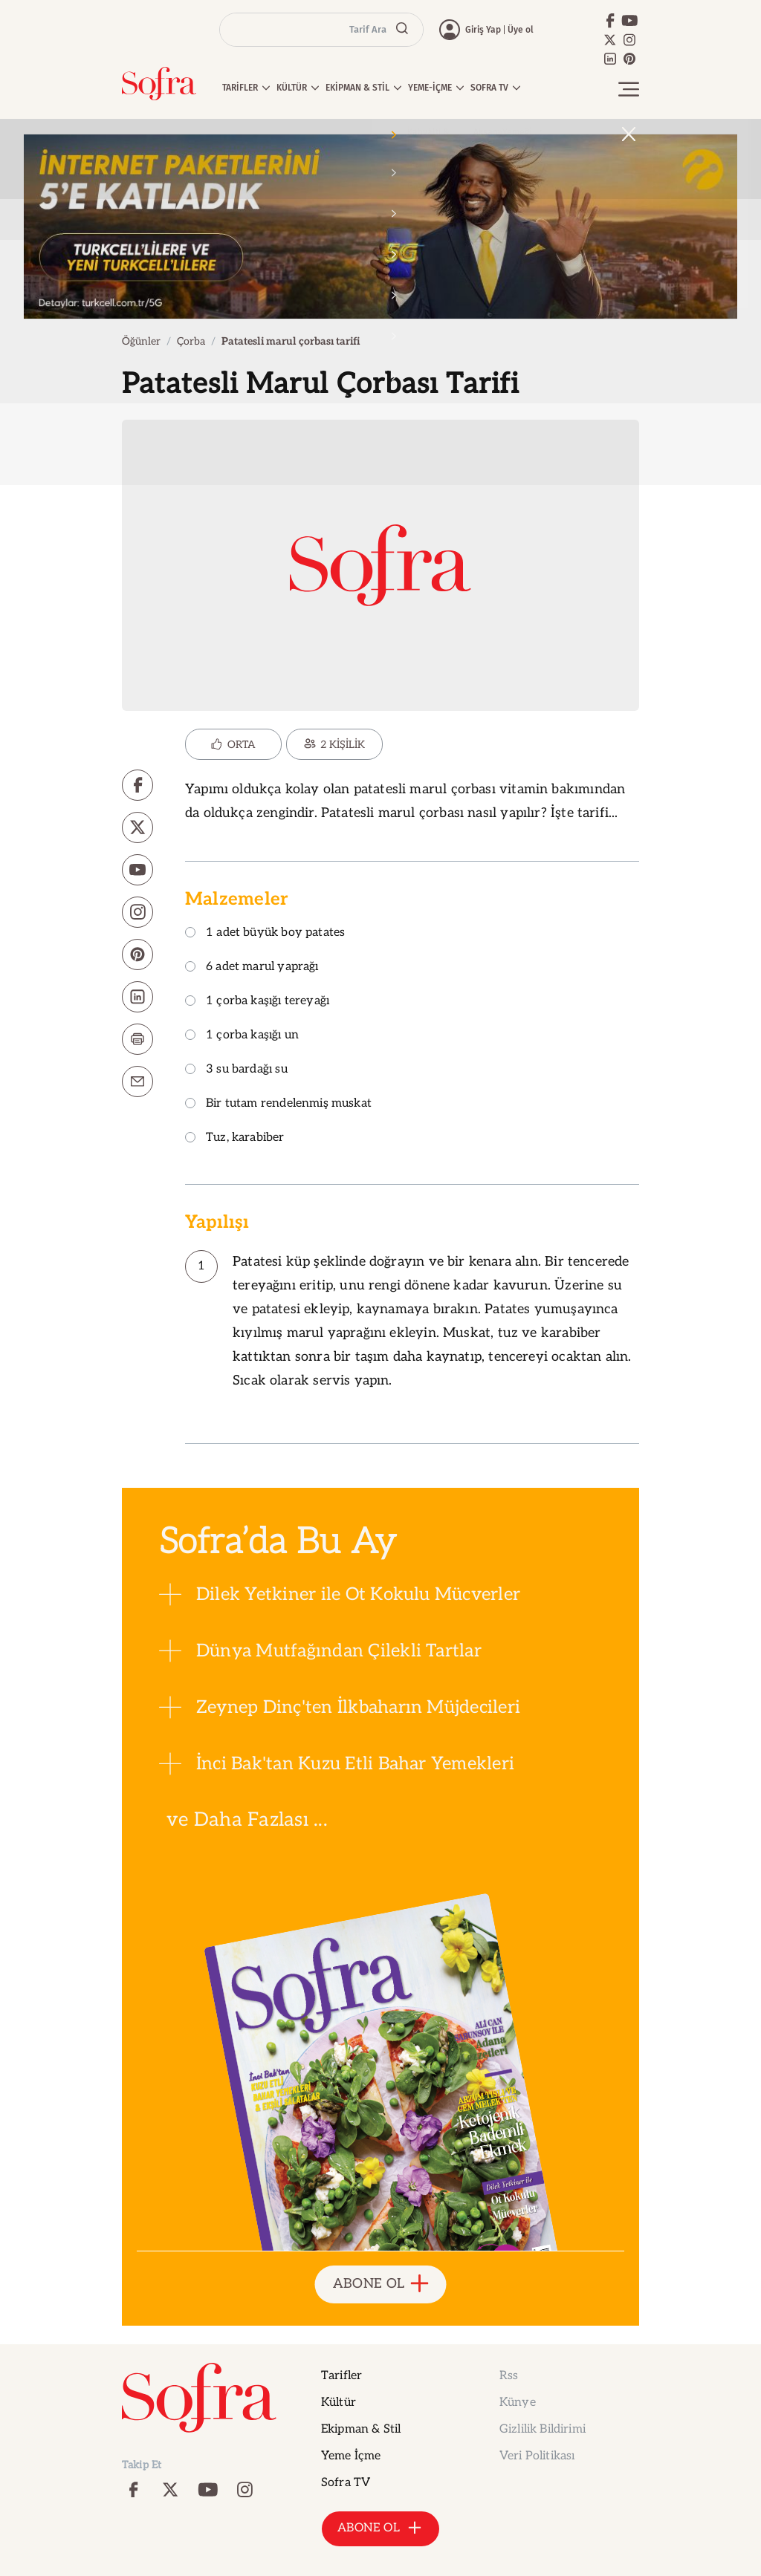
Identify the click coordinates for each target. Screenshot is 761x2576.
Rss (508, 2376)
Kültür (338, 2403)
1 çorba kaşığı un (242, 1036)
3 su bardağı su (236, 1070)
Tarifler (341, 2376)
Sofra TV (345, 2483)
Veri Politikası (536, 2456)
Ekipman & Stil (361, 2429)
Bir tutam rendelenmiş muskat (278, 1104)
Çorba (191, 341)
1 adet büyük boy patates (265, 933)
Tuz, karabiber (235, 1138)
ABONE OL (381, 2284)
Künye (517, 2403)
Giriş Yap (483, 29)
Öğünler (141, 341)
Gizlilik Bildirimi (542, 2429)
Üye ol (521, 29)
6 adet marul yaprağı (252, 967)
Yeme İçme (350, 2456)
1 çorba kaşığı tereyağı (257, 1001)
